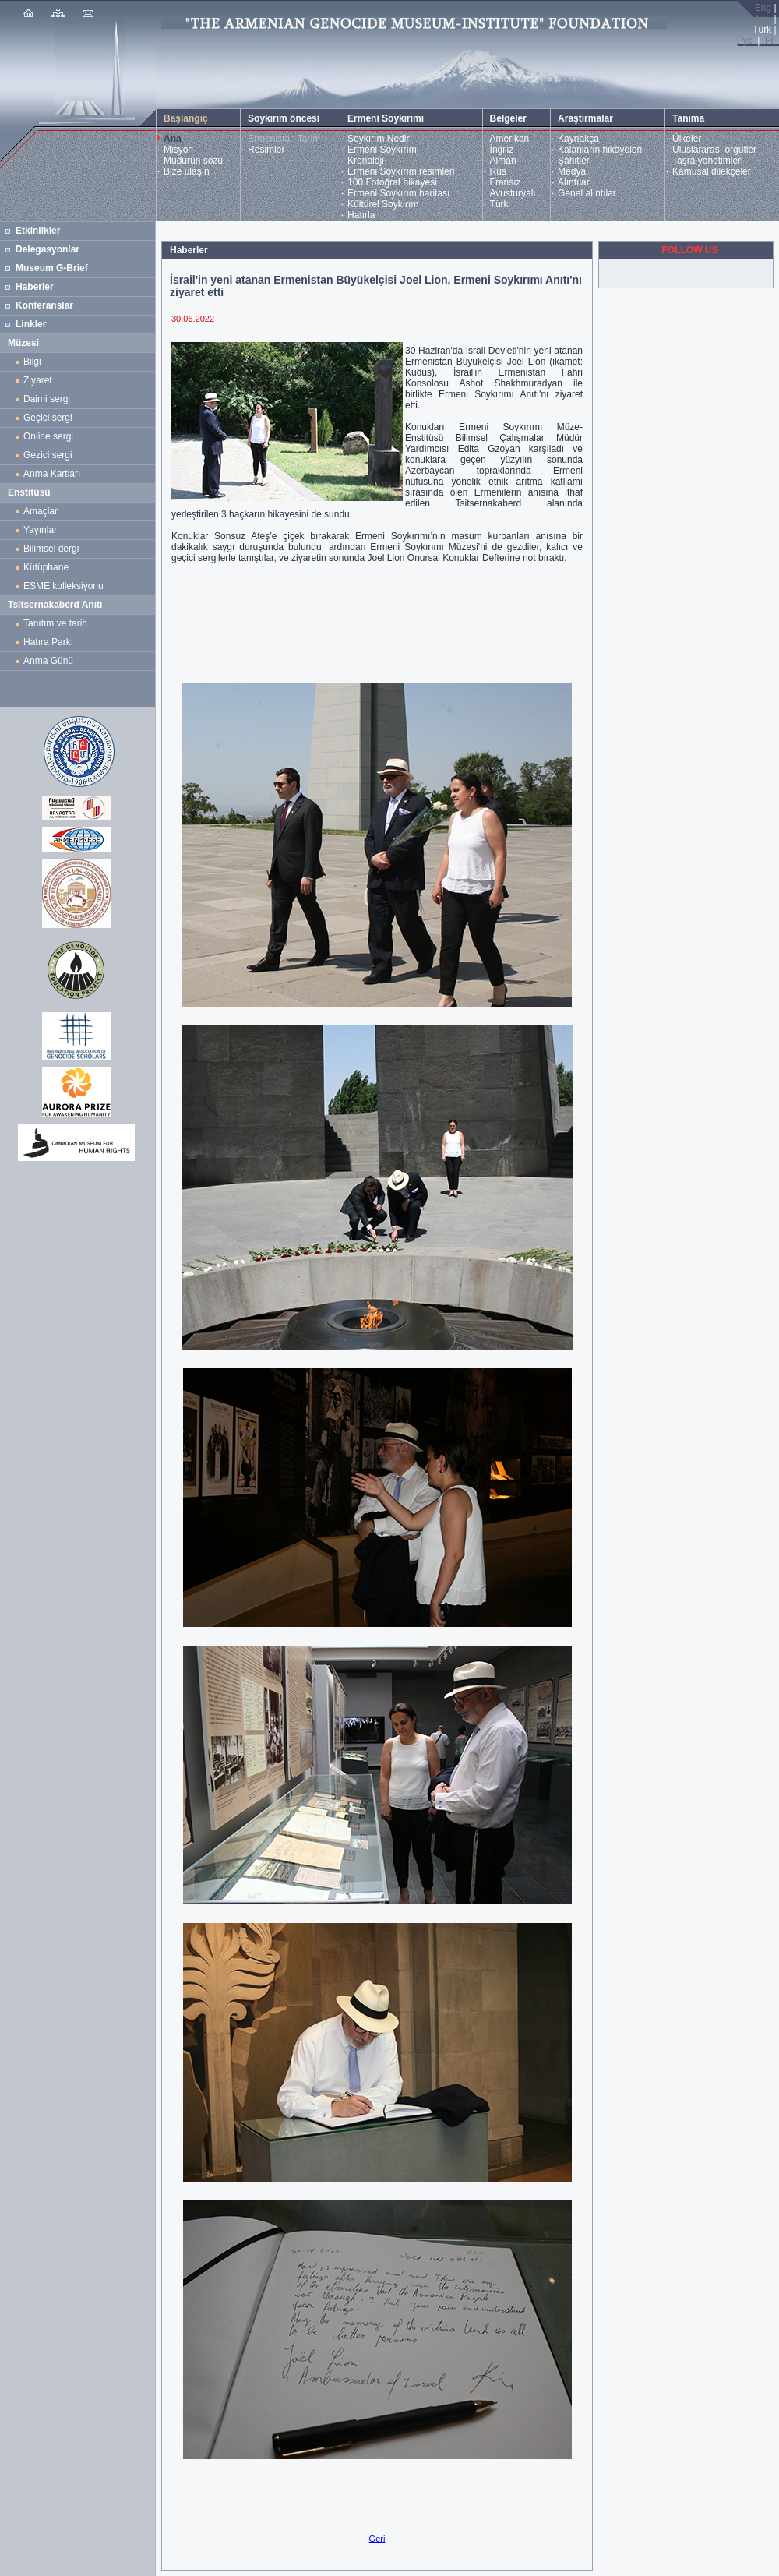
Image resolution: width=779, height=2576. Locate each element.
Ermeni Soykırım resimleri (400, 171)
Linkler (31, 324)
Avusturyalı (513, 193)
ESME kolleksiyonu (63, 585)
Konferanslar (44, 305)
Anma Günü (48, 660)
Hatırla (361, 215)
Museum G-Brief (52, 268)
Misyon (178, 149)
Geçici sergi (47, 417)
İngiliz (502, 149)
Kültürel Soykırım (382, 204)
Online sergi (51, 436)
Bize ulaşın (187, 171)
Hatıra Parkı (48, 642)
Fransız (505, 182)
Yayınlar (40, 529)
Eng (763, 7)
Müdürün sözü (193, 160)
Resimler (266, 149)
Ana (173, 138)
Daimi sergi (46, 398)
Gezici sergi (50, 455)
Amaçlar (40, 511)
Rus (498, 171)
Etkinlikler (38, 230)
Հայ (762, 18)
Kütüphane (46, 567)
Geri (377, 2538)
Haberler (35, 286)
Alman (503, 160)
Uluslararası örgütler (714, 149)
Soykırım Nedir (378, 138)
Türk (499, 204)
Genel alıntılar (587, 193)
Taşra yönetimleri (707, 160)
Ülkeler (686, 138)
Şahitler (574, 160)
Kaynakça (578, 138)
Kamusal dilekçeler (711, 171)
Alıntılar (574, 182)
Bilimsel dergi (53, 548)
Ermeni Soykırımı (383, 149)
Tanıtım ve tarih (55, 623)
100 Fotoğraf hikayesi (392, 182)
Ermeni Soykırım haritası (398, 193)
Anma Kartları (54, 473)
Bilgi (32, 361)
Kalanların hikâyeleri (600, 149)
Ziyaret (37, 380)
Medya (572, 171)
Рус (745, 40)
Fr (769, 40)
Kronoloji (365, 160)
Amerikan (510, 138)
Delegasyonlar (47, 249)
